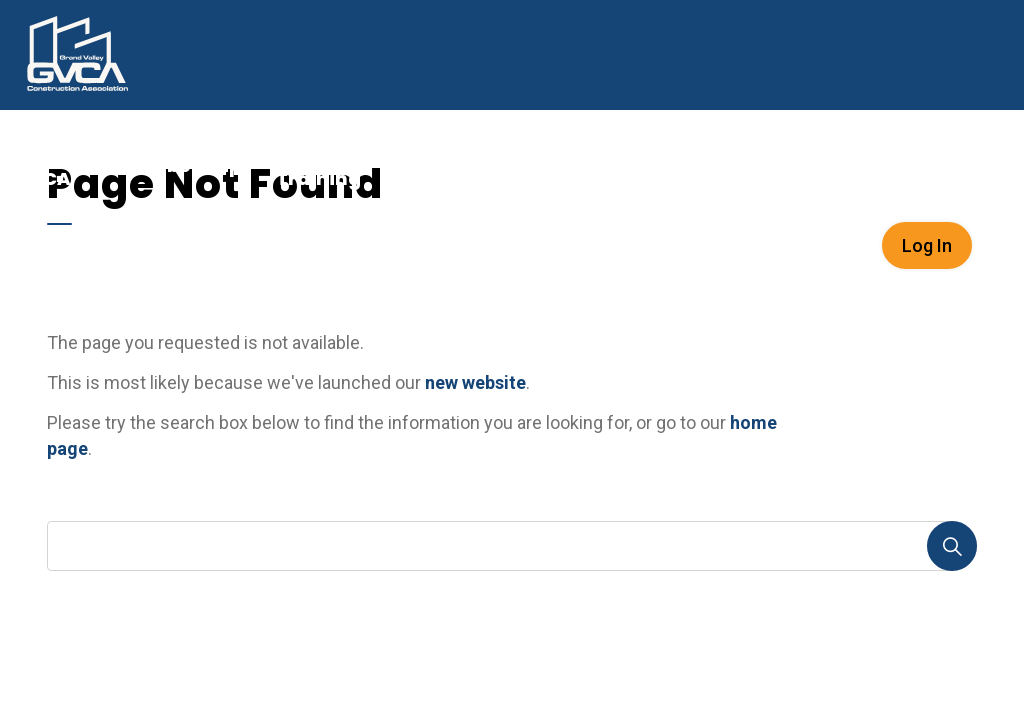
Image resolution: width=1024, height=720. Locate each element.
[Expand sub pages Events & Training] (392, 165)
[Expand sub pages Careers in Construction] (708, 165)
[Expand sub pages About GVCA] (96, 165)
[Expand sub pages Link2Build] (525, 165)
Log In (927, 245)
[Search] (952, 546)
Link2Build (464, 165)
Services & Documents (927, 165)
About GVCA (45, 165)
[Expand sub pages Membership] (251, 165)
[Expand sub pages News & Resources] (848, 165)
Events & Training (318, 165)
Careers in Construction (615, 165)
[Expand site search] (998, 245)
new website (475, 382)
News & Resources (781, 165)
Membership (179, 165)
